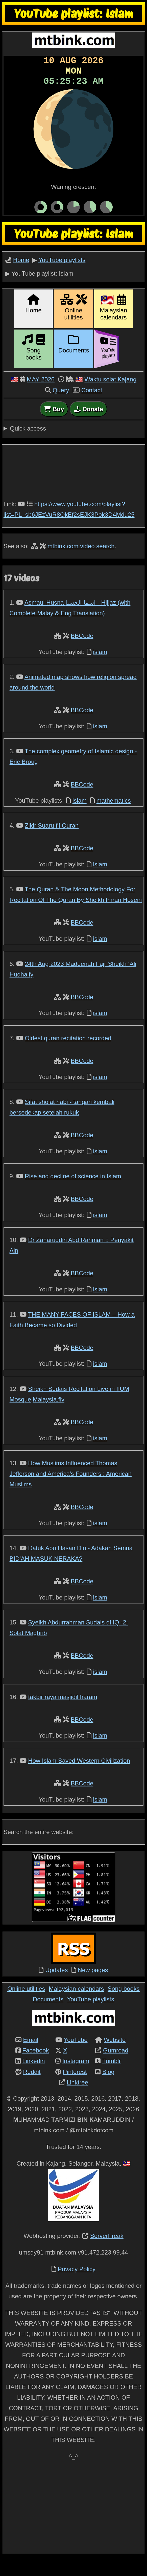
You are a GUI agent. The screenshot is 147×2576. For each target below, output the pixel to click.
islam (100, 667)
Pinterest (75, 2087)
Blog (108, 2087)
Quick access (28, 444)
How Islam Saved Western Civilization (79, 1776)
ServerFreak (107, 2251)
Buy (54, 424)
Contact (91, 406)
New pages (93, 1985)
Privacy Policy (76, 2284)
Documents (48, 2015)
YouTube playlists (61, 275)
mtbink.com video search (80, 562)
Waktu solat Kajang (110, 395)
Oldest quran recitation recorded (68, 1054)
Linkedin (33, 2076)
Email (30, 2055)
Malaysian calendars (76, 2004)
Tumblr (111, 2076)
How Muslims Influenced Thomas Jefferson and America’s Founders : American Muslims (71, 1490)
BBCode (82, 651)
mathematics (113, 816)
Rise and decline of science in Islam (73, 1192)
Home (21, 275)
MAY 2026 (41, 395)
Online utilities (26, 2004)
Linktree (77, 2098)
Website (115, 2055)
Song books (124, 2004)
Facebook (35, 2066)
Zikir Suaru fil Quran (52, 841)
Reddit (31, 2087)
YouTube (75, 2055)
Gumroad (115, 2066)
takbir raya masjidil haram (62, 1712)
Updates (56, 1985)
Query (61, 406)
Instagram (75, 2076)
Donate (88, 424)
